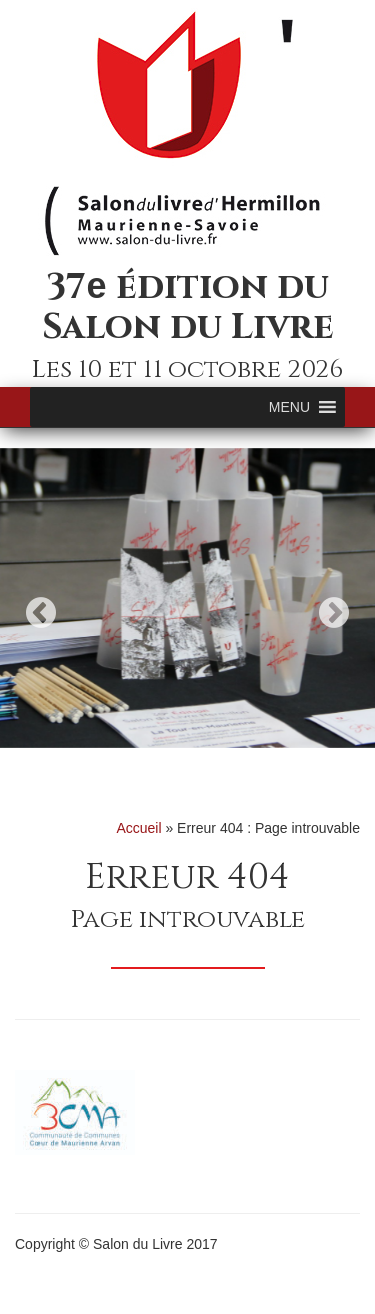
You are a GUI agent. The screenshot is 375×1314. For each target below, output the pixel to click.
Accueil (138, 828)
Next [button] (334, 612)
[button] (289, 407)
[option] (187, 598)
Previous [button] (41, 612)
